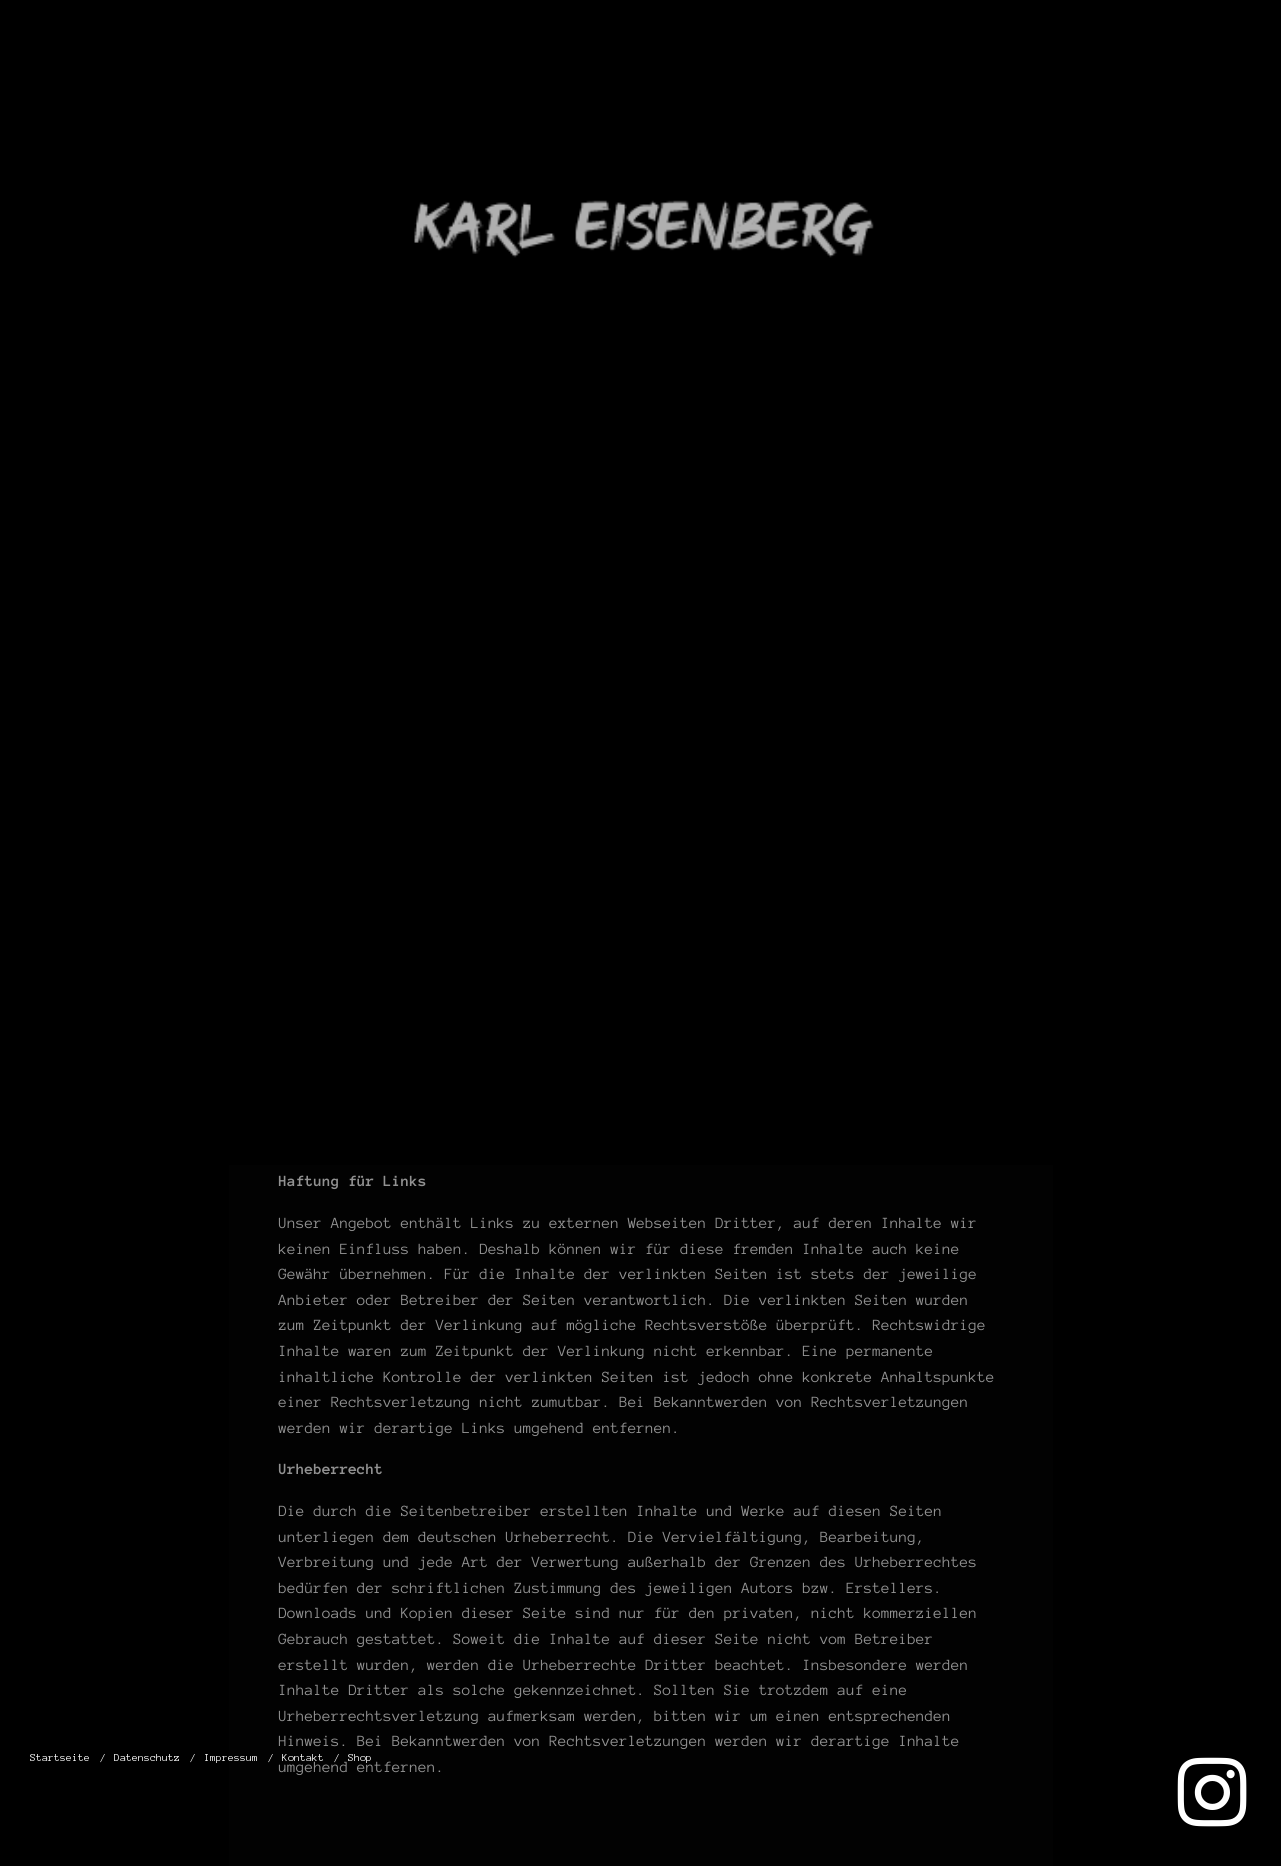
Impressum (988, 79)
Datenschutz (827, 79)
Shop (1223, 79)
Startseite (668, 79)
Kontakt (1122, 79)
